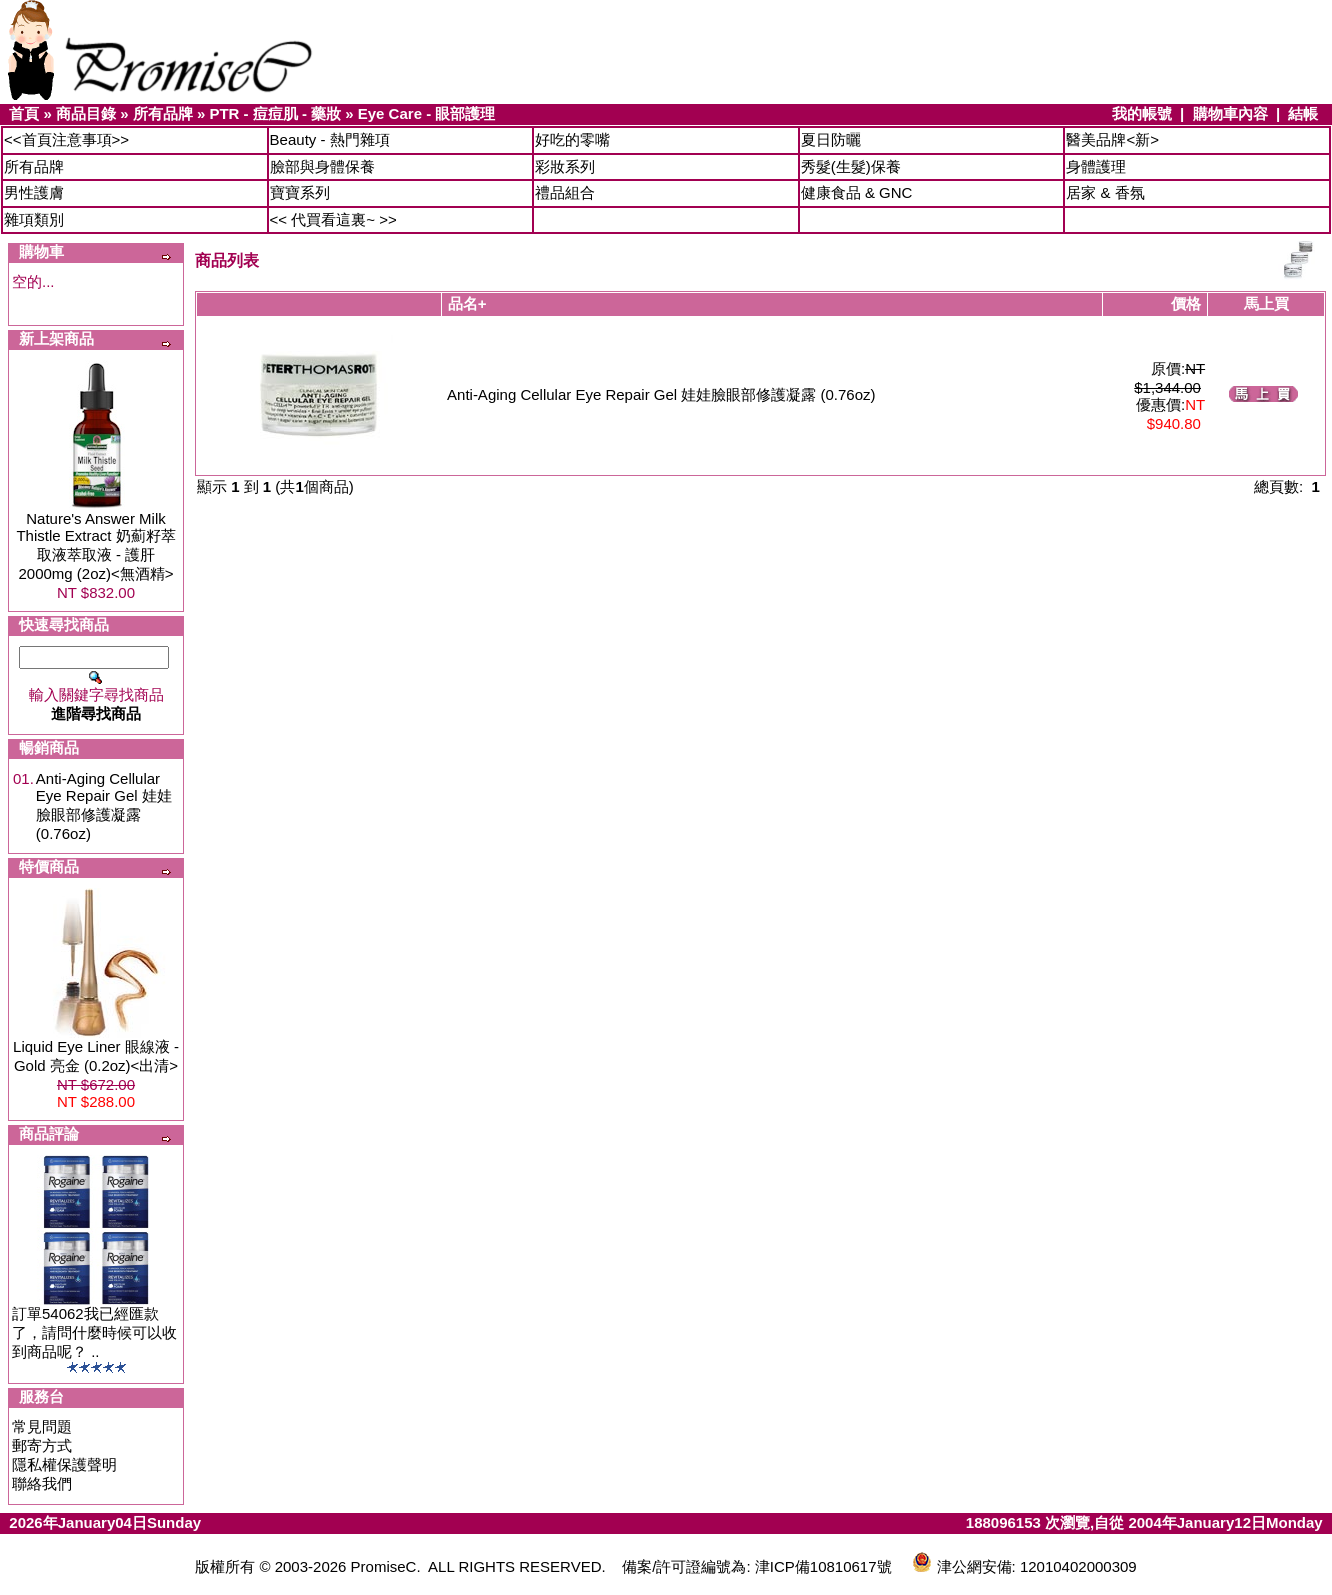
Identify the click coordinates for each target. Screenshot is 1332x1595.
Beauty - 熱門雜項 (330, 139)
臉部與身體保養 (322, 166)
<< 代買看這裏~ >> (333, 219)
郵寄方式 (42, 1445)
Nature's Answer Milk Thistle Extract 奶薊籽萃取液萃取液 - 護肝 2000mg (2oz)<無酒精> (95, 546)
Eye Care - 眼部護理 (427, 113)
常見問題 (42, 1426)
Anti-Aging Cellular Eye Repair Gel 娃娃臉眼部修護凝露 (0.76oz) (104, 806)
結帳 (1303, 113)
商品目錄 (86, 113)
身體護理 (1096, 166)
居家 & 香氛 (1105, 192)
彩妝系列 (565, 166)
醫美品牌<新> (1112, 139)
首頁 (24, 113)
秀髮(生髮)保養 (851, 166)
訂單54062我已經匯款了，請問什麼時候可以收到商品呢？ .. (94, 1332)
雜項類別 (34, 219)
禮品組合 (565, 192)
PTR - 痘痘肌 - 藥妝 (275, 113)
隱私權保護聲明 (64, 1464)
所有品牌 (163, 113)
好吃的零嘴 (572, 139)
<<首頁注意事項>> (66, 139)
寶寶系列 (300, 192)
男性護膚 (34, 192)
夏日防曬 (831, 139)
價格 (1186, 303)
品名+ (467, 303)
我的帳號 (1142, 113)
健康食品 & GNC (857, 192)
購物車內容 (1230, 113)
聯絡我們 (42, 1483)
